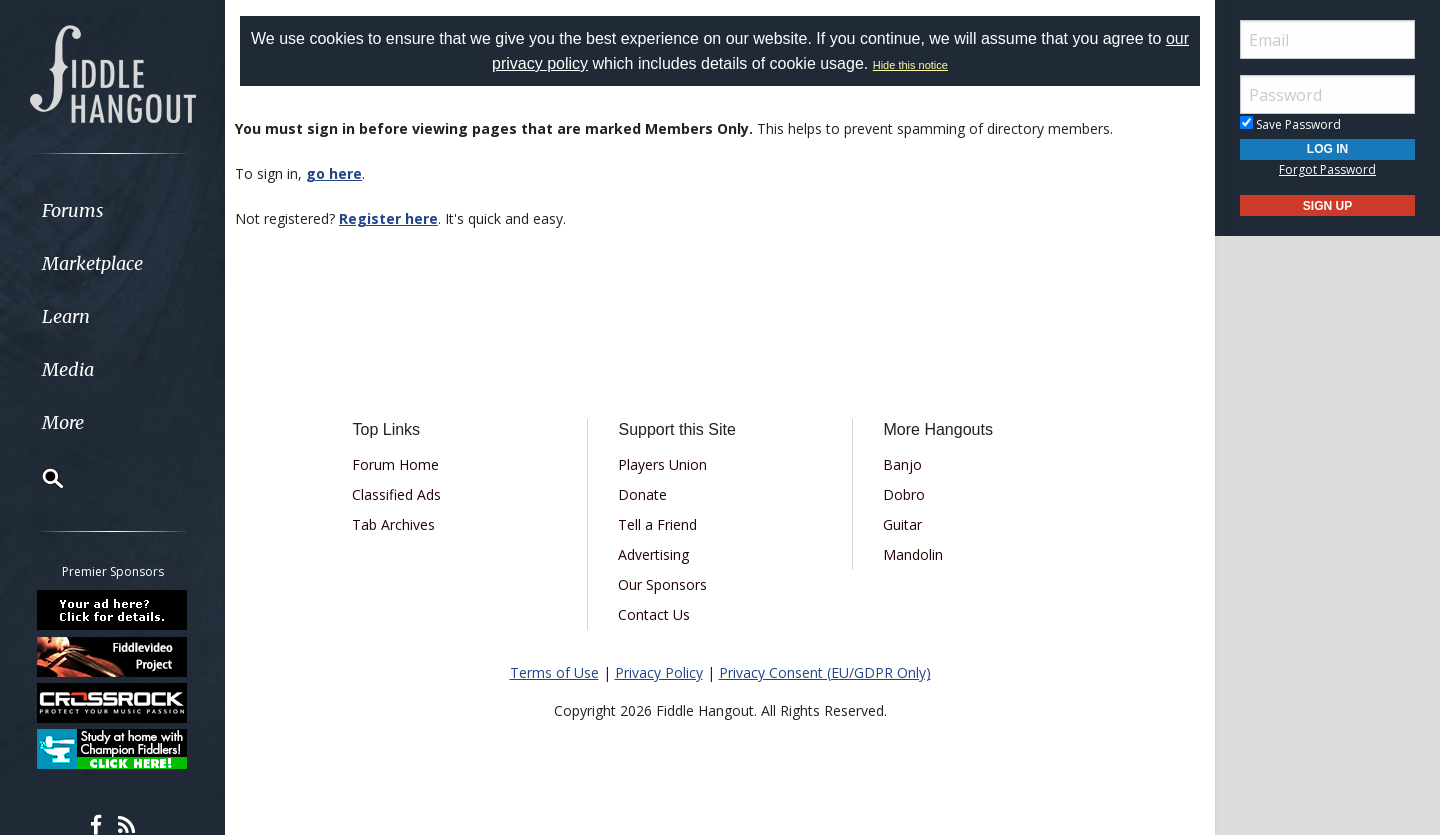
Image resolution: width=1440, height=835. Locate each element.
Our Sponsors (662, 584)
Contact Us (654, 614)
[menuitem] (112, 210)
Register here (388, 218)
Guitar (902, 524)
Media (68, 369)
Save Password (1290, 124)
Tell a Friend (657, 524)
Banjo (902, 464)
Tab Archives (393, 524)
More (63, 422)
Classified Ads (396, 494)
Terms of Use (554, 672)
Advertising (653, 554)
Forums (73, 210)
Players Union (662, 464)
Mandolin (913, 554)
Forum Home (395, 464)
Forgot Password (1327, 169)
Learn (66, 316)
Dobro (904, 494)
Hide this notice (910, 65)
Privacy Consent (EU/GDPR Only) (825, 672)
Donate (642, 494)
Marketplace (92, 263)
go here (334, 173)
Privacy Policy (659, 672)
